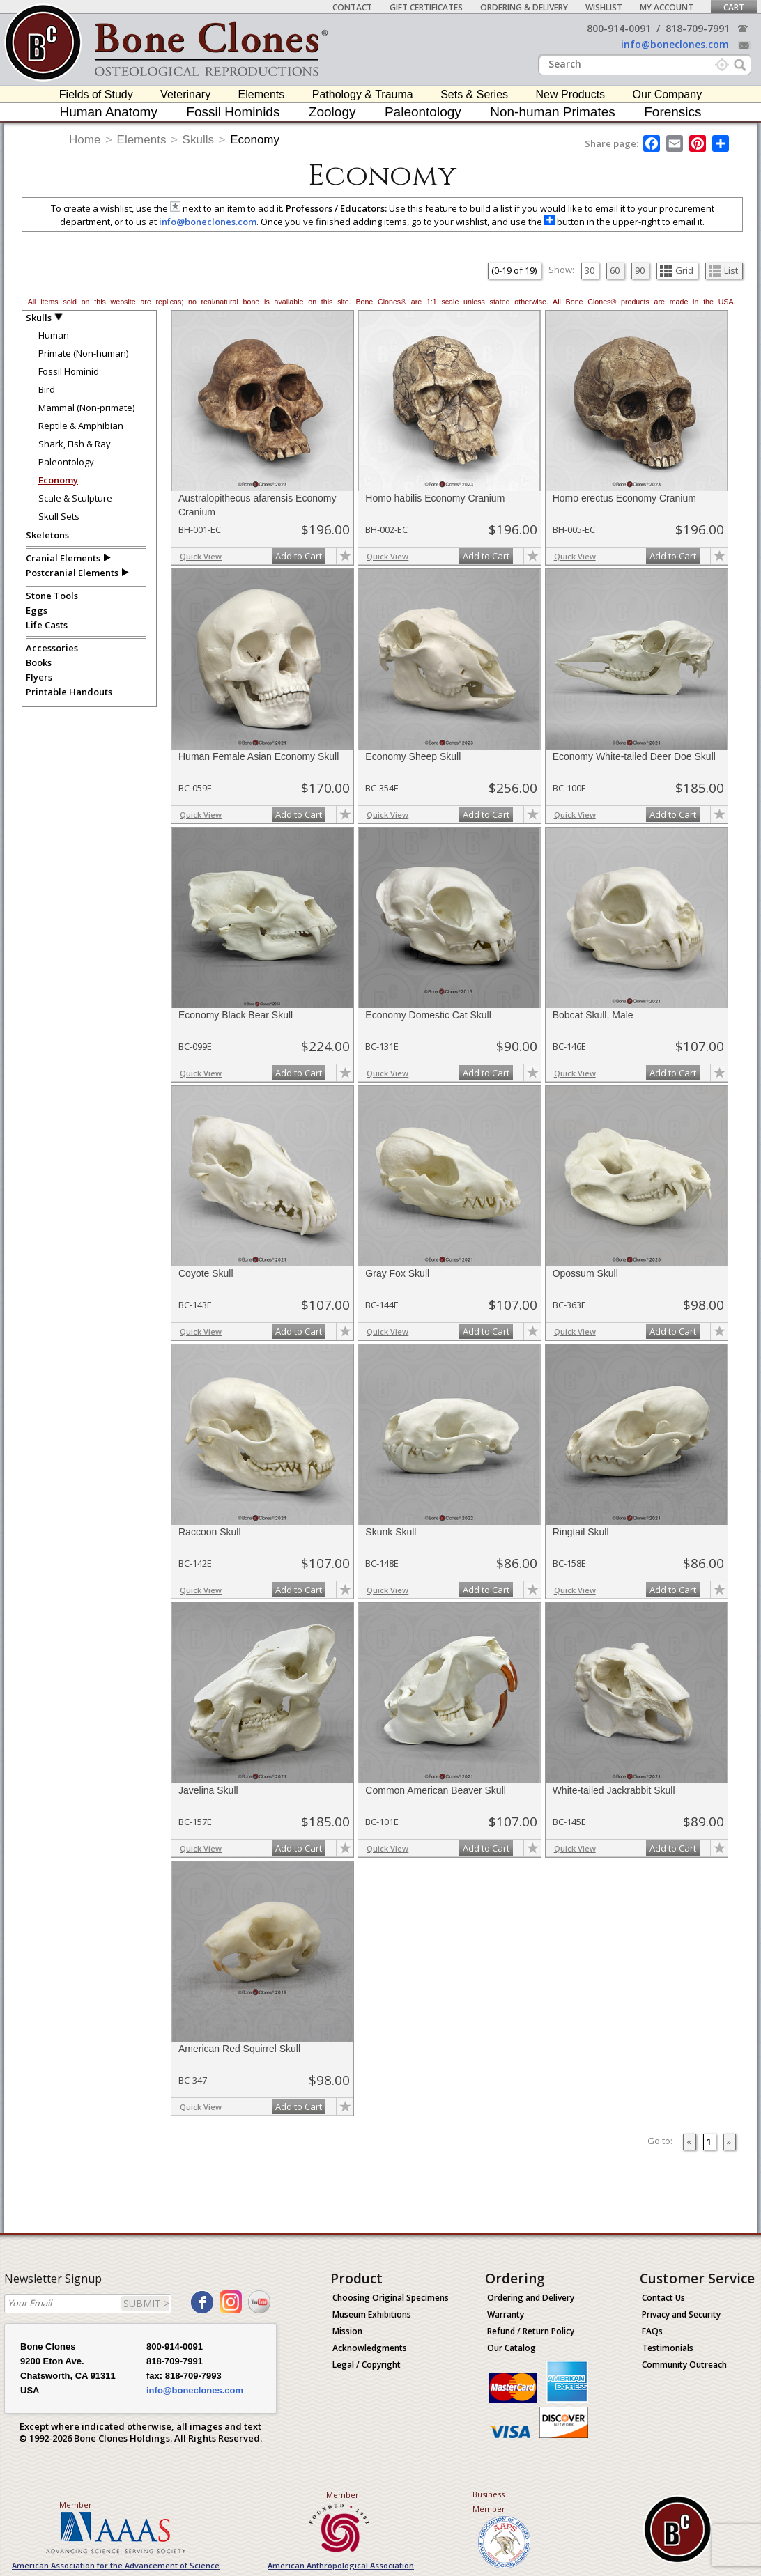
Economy (254, 139)
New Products (571, 94)
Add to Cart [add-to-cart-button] (298, 556)
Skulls (198, 139)
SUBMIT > (146, 2303)
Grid (676, 270)
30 (589, 270)
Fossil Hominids (232, 111)
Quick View (201, 556)
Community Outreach (684, 2365)
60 (615, 270)
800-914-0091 (619, 28)
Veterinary (185, 94)
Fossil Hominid (68, 371)
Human (53, 335)
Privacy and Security (681, 2314)
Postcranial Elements (72, 572)
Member (75, 2504)
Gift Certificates (426, 7)
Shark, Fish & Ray (74, 443)
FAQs (652, 2331)
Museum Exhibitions (371, 2314)
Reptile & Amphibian (80, 425)
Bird (46, 389)
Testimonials (667, 2348)
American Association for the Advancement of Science (116, 2565)
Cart (733, 7)
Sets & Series (474, 94)
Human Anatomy (108, 111)
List (723, 270)
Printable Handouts (69, 691)
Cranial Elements (63, 558)
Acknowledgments (369, 2348)
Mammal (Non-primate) (86, 407)
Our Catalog (511, 2348)
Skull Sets (58, 516)
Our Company (667, 94)
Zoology (332, 111)
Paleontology (423, 111)
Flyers (39, 677)
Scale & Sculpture (75, 498)
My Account (666, 7)
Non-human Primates (552, 111)
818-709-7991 (698, 28)
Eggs (36, 610)
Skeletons (47, 535)
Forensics (672, 111)
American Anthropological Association (341, 2565)
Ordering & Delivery (524, 7)
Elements (261, 94)
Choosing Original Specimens (390, 2298)
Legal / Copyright (366, 2365)
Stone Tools (52, 595)
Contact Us (663, 2298)
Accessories (52, 648)
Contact (352, 7)
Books (39, 662)
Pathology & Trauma (362, 94)
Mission (347, 2331)
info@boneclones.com (675, 44)
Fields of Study (96, 94)
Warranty (505, 2314)
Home (84, 139)
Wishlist (603, 7)
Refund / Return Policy (530, 2331)
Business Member (488, 2501)
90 (640, 270)
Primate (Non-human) (83, 353)
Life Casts (47, 625)
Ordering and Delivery (530, 2298)
